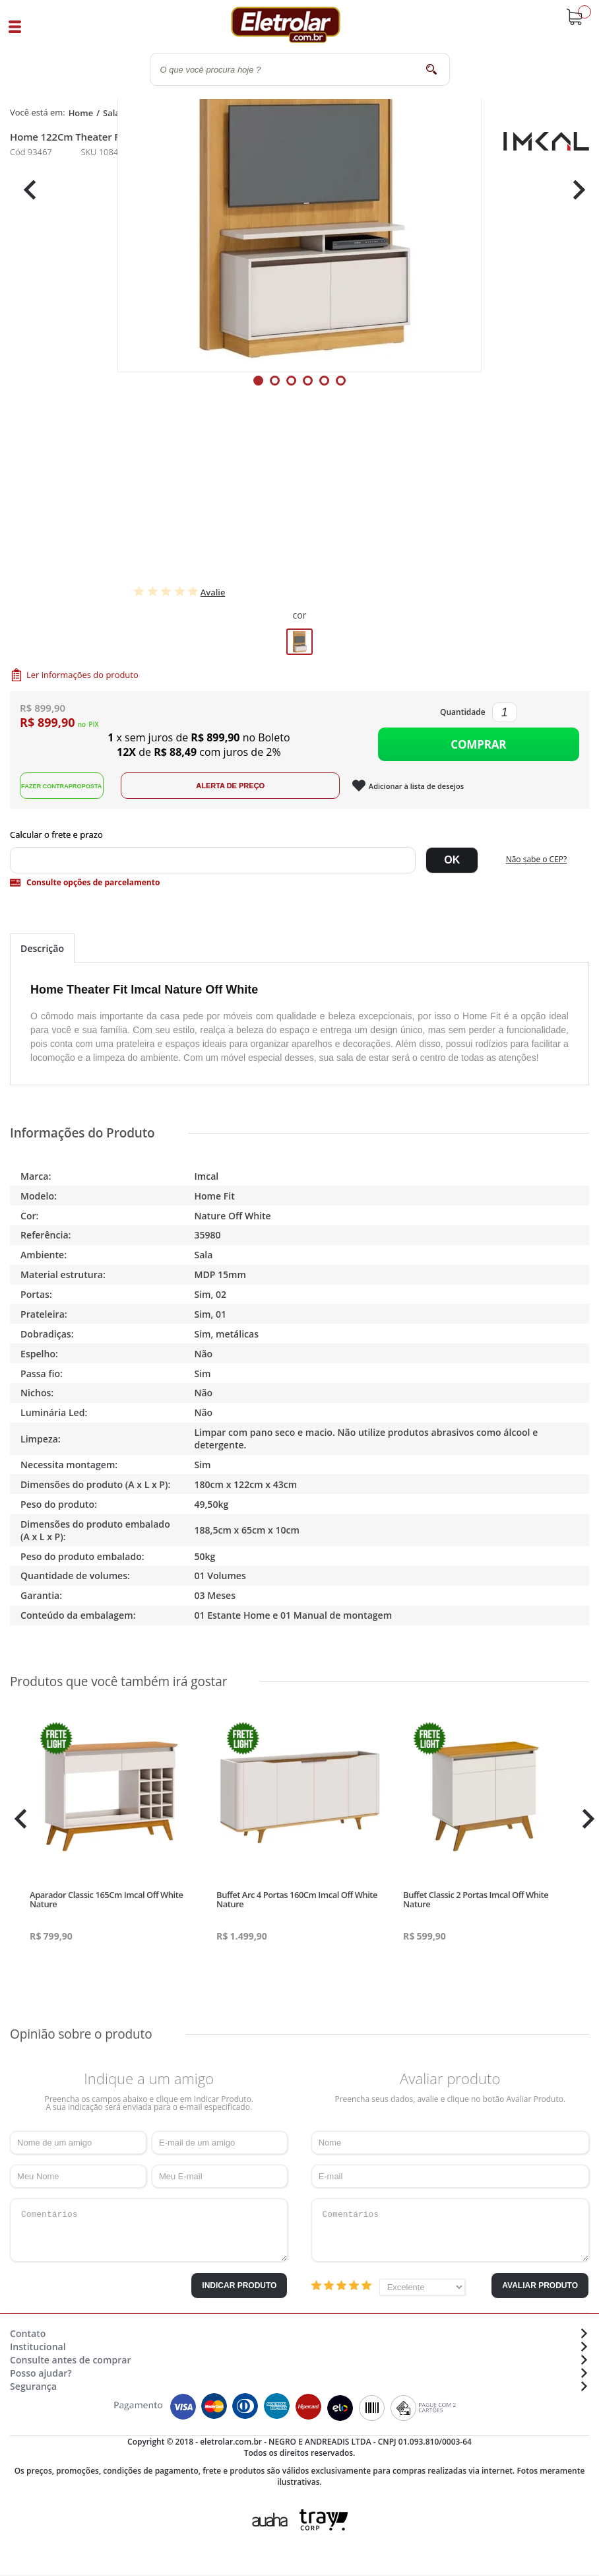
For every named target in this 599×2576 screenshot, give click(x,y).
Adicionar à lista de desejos (430, 789)
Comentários (149, 2232)
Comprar (478, 745)
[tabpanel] (299, 190)
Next (574, 190)
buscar (432, 69)
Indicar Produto (239, 2288)
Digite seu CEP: (299, 837)
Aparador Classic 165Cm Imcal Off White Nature (106, 1902)
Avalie (213, 592)
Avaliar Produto (540, 2288)
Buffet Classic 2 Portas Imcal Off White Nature (475, 1902)
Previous (26, 190)
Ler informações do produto (82, 675)
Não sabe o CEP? (536, 861)
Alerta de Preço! (243, 788)
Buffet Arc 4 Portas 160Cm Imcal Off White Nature (296, 1902)
